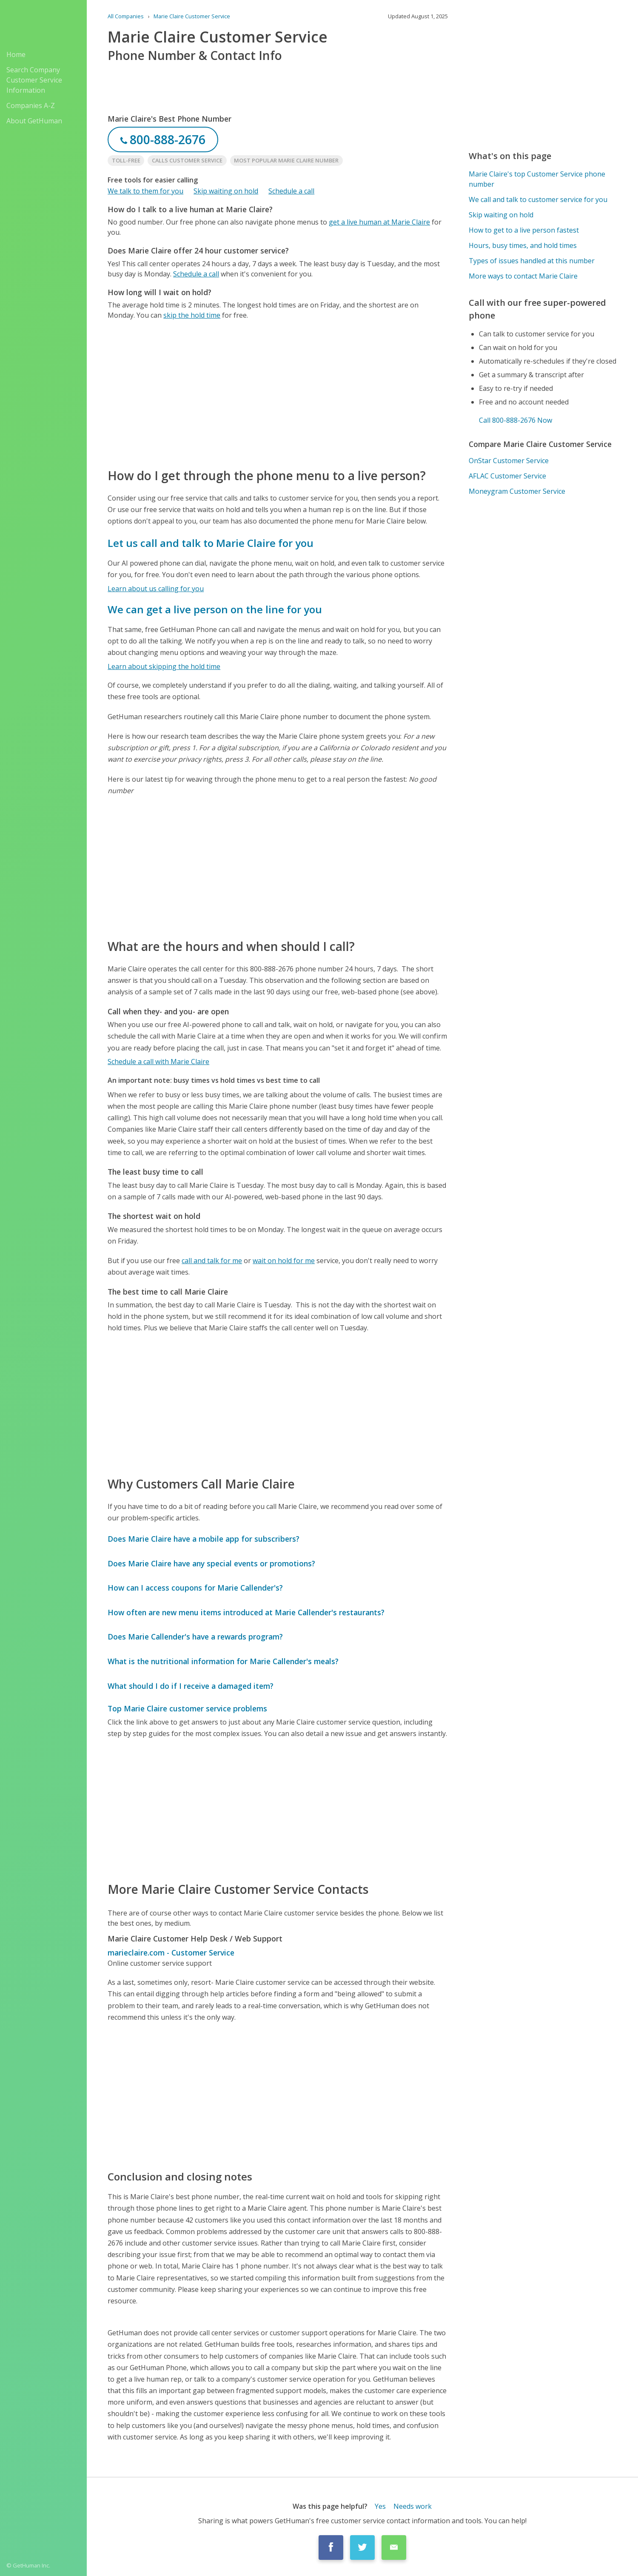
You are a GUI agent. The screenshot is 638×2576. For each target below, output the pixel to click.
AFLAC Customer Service (507, 476)
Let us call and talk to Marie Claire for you (210, 543)
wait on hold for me (284, 1260)
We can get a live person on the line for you (215, 609)
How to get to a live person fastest (524, 230)
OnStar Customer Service (509, 460)
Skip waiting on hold (226, 191)
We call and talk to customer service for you (538, 199)
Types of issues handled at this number (532, 260)
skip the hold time (191, 315)
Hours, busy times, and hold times (523, 245)
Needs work (412, 2506)
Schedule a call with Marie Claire (158, 1061)
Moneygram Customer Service (517, 491)
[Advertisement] (278, 393)
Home (16, 54)
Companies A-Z (30, 105)
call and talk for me (212, 1260)
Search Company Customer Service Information (34, 80)
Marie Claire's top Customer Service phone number (537, 179)
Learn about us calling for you (156, 588)
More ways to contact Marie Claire (523, 276)
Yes (380, 2506)
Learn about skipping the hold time (164, 666)
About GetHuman (34, 120)
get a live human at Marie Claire (379, 222)
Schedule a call (291, 191)
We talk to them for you (145, 191)
